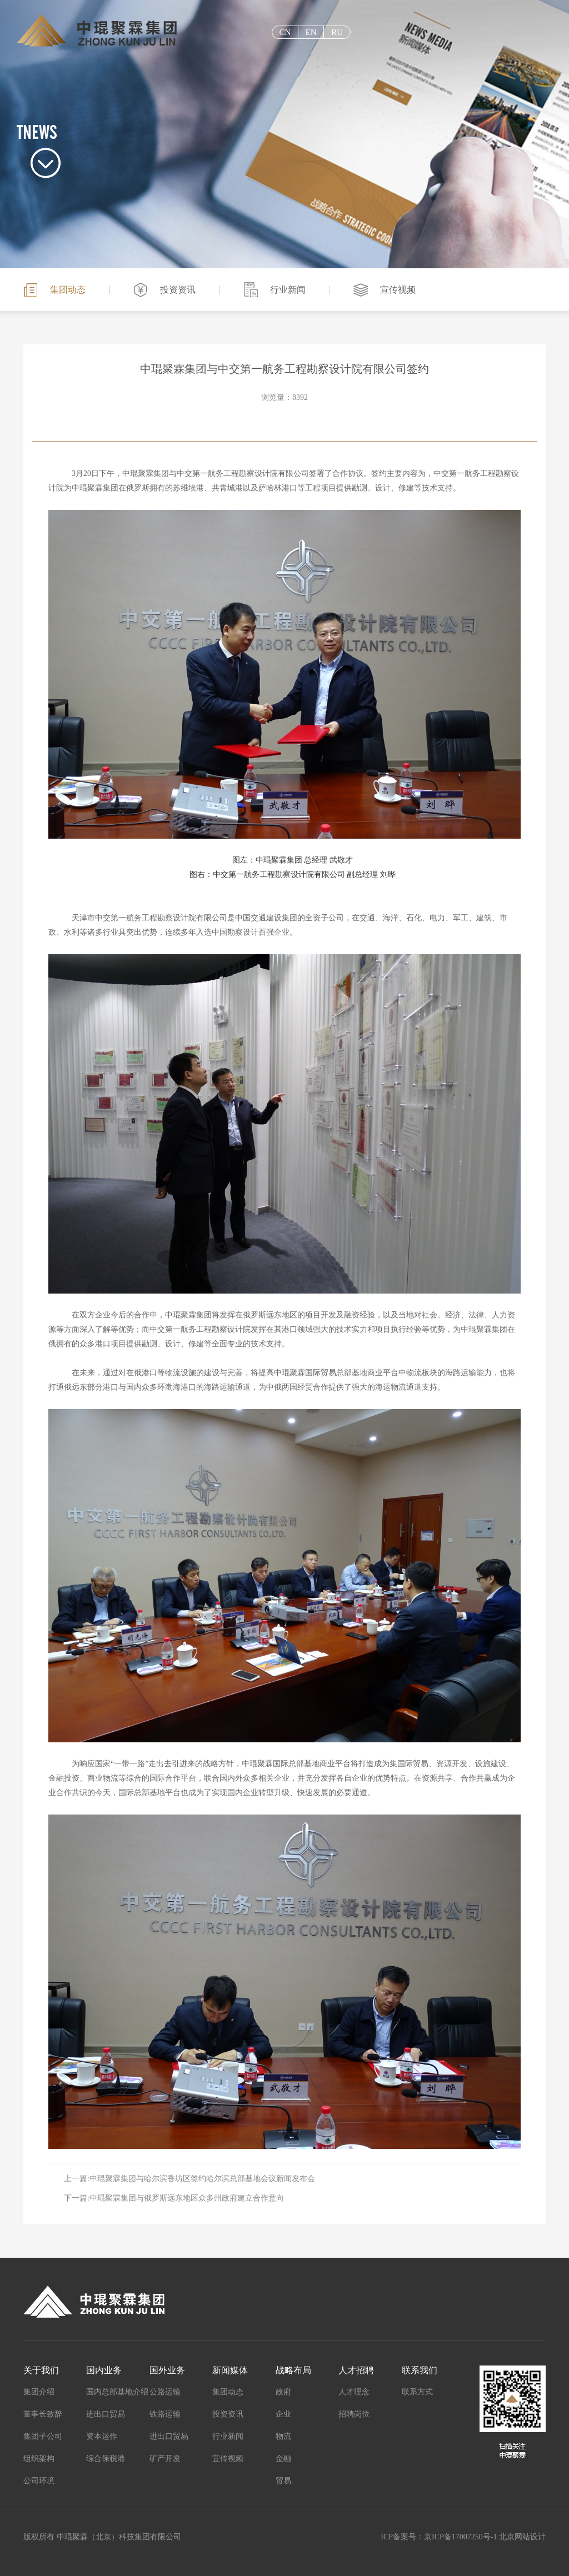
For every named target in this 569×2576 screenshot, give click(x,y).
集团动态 (68, 289)
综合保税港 (105, 2458)
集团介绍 (38, 2392)
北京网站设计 (522, 2537)
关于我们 (41, 2370)
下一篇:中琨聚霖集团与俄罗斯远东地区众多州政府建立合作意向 (174, 2198)
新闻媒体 (230, 2370)
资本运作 (101, 2436)
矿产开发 (165, 2458)
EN (310, 32)
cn (285, 32)
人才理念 (354, 2392)
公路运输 (165, 2392)
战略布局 (293, 2370)
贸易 (283, 2481)
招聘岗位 (354, 2414)
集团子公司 (42, 2436)
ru (337, 32)
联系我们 (419, 2370)
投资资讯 (178, 289)
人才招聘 (356, 2370)
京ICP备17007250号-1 (460, 2537)
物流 (283, 2436)
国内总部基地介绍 (117, 2392)
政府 (283, 2392)
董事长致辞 (42, 2414)
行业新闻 (288, 289)
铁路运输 (165, 2414)
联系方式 (417, 2392)
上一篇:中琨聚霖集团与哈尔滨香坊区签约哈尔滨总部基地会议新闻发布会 (189, 2178)
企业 (283, 2414)
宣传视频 (398, 289)
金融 (283, 2458)
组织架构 (38, 2458)
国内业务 (104, 2370)
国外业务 (167, 2370)
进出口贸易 (105, 2414)
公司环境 (38, 2481)
